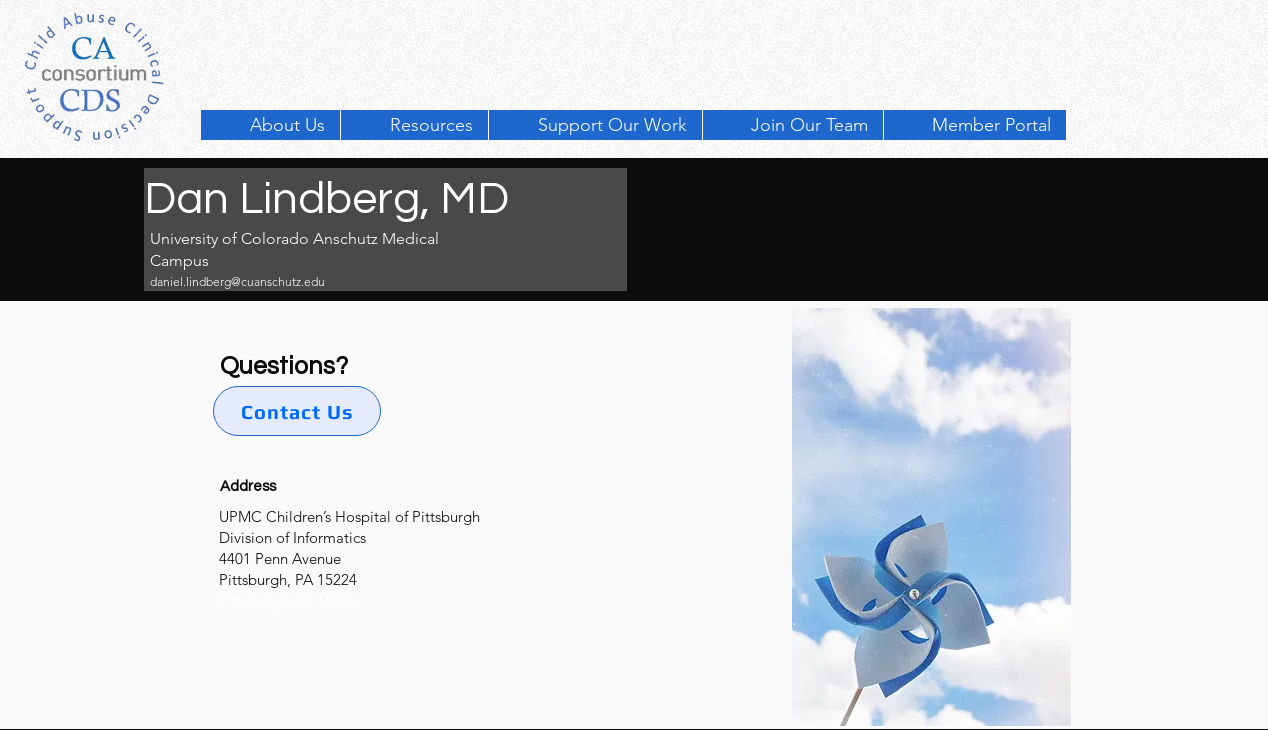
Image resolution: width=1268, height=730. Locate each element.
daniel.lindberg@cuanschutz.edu (237, 281)
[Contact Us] (297, 411)
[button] (414, 125)
